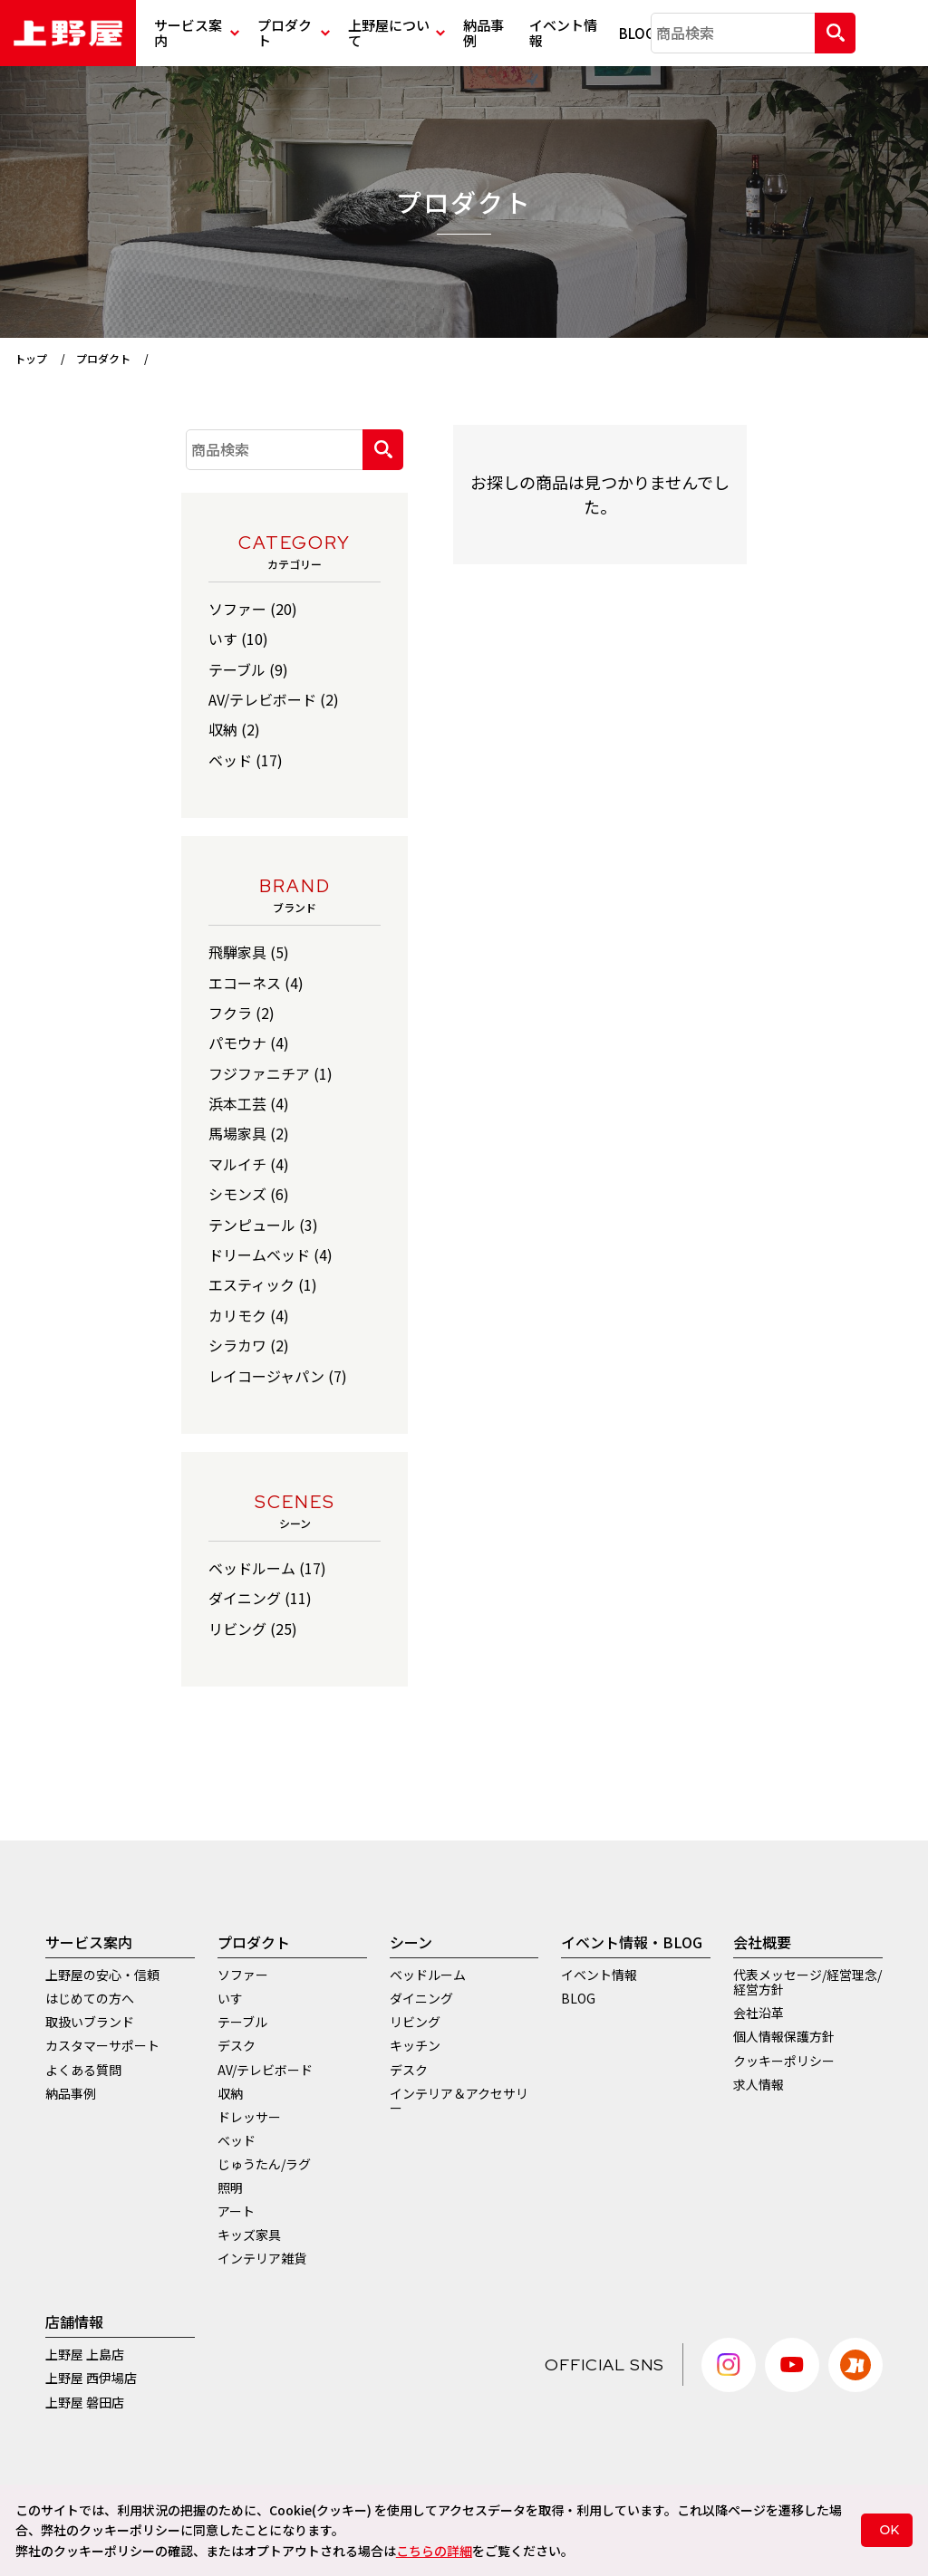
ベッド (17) (245, 760)
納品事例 (483, 32)
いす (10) (238, 638)
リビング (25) (252, 1628)
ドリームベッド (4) (270, 1254)
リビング (415, 2021)
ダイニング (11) (260, 1598)
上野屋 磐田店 (84, 2402)
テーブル (242, 2021)
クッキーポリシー (784, 2060)
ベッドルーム (428, 1974)
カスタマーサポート (102, 2045)
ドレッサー (249, 2117)
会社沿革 (758, 2012)
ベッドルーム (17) (267, 1568)
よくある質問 (83, 2069)
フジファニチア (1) (270, 1073)
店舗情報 (74, 2321)
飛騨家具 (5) (248, 952)
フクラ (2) (241, 1013)
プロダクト (293, 32)
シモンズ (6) (248, 1194)
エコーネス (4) (256, 983)
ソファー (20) (252, 609)
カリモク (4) (248, 1315)
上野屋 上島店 (84, 2354)
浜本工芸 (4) (248, 1103)
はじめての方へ (89, 1998)
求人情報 (758, 2084)
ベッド (237, 2140)
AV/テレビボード (265, 2069)
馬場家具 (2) (248, 1133)
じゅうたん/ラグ (264, 2164)
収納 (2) (234, 729)
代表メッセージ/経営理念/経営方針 (807, 1981)
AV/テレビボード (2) (273, 699)
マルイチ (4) (248, 1164)
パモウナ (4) (248, 1042)
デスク (237, 2045)
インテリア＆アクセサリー (459, 2100)
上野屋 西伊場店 (91, 2377)
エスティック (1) (262, 1284)
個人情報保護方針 (784, 2036)
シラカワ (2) (248, 1345)
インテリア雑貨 (262, 2258)
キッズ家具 (249, 2234)
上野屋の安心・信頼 (102, 1974)
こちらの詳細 (434, 2551)
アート (236, 2211)
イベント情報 (563, 32)
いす (230, 1998)
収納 (230, 2093)
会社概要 (762, 1942)
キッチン (415, 2045)
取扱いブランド (89, 2021)
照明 (230, 2187)
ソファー (243, 1974)
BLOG (635, 33)
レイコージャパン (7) (277, 1376)
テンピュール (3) (263, 1224)
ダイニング (421, 1998)
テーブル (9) (248, 669)
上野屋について (396, 32)
